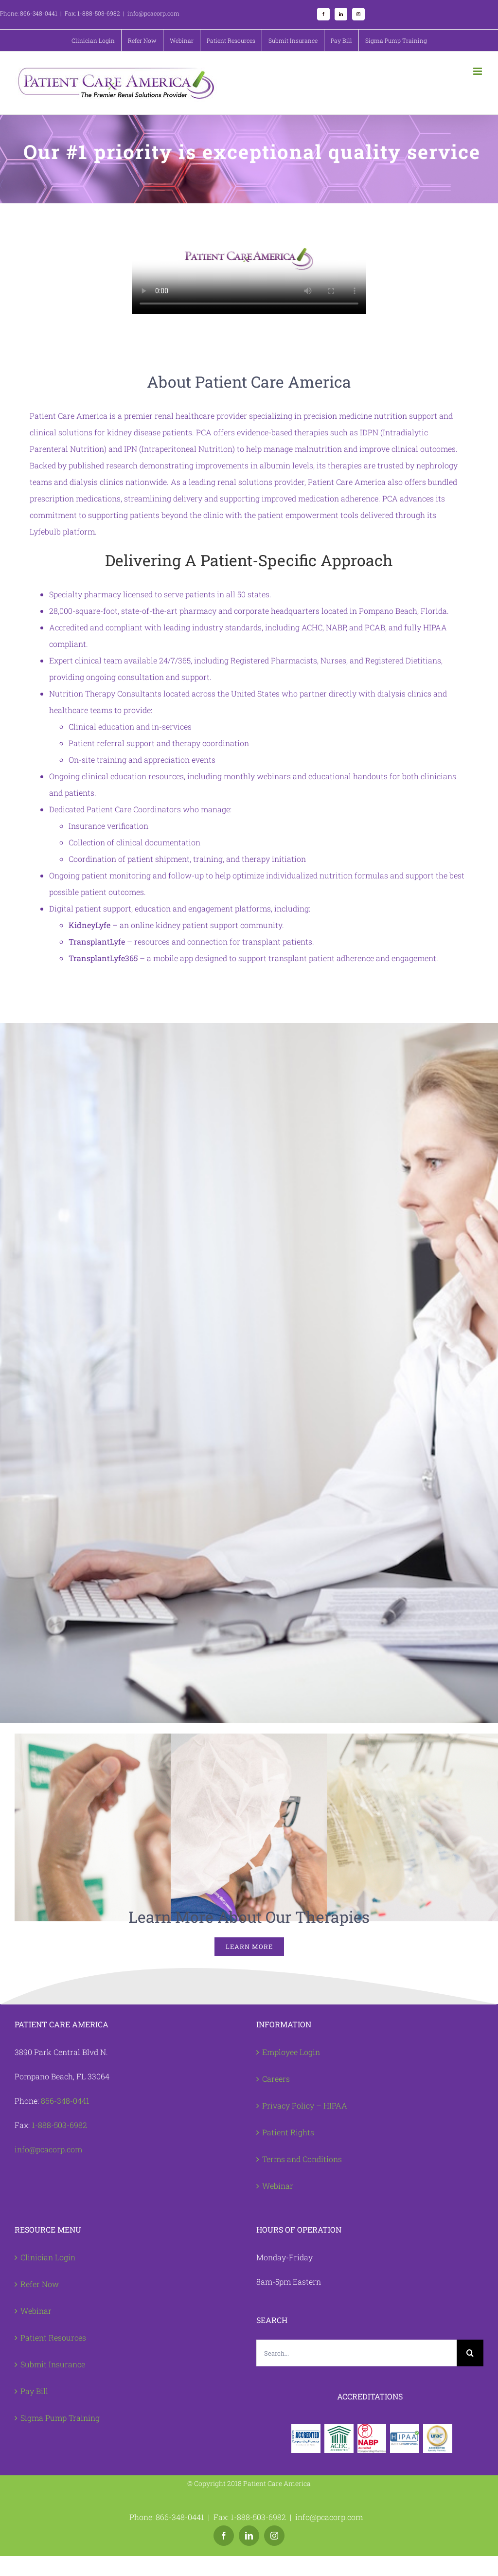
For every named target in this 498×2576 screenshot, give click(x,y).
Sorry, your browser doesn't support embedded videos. (249, 258)
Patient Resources (53, 2337)
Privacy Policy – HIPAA (304, 2105)
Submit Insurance (52, 2364)
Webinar (277, 2186)
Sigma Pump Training (60, 2418)
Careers (276, 2079)
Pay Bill (34, 2391)
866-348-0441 (65, 2100)
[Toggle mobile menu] (478, 71)
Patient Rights (288, 2132)
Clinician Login (47, 2257)
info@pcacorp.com (48, 2149)
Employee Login (291, 2052)
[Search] (470, 2353)
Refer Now (39, 2284)
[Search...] (356, 2353)
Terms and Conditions (302, 2159)
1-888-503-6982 (59, 2125)
